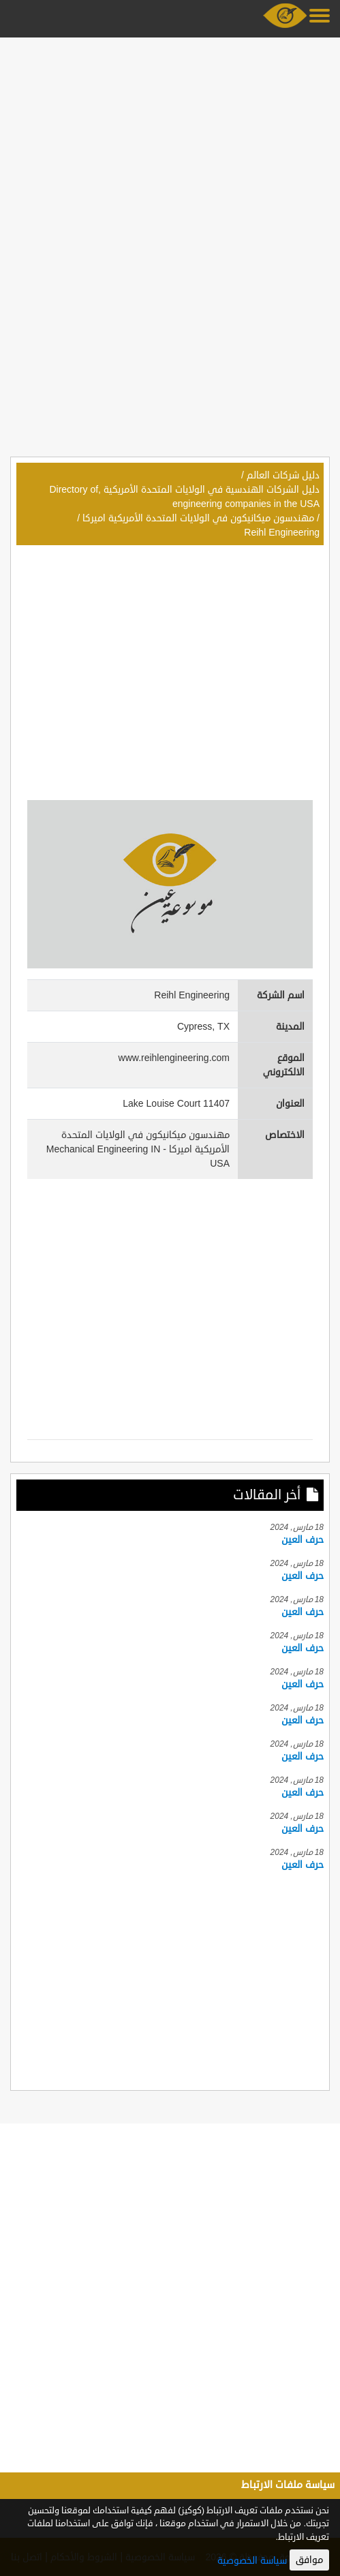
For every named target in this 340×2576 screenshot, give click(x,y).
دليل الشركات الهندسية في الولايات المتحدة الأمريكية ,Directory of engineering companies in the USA (184, 496)
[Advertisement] (170, 137)
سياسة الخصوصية (252, 2560)
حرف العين (302, 1539)
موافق (309, 2560)
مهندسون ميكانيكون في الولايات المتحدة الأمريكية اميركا (198, 518)
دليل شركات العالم (283, 475)
